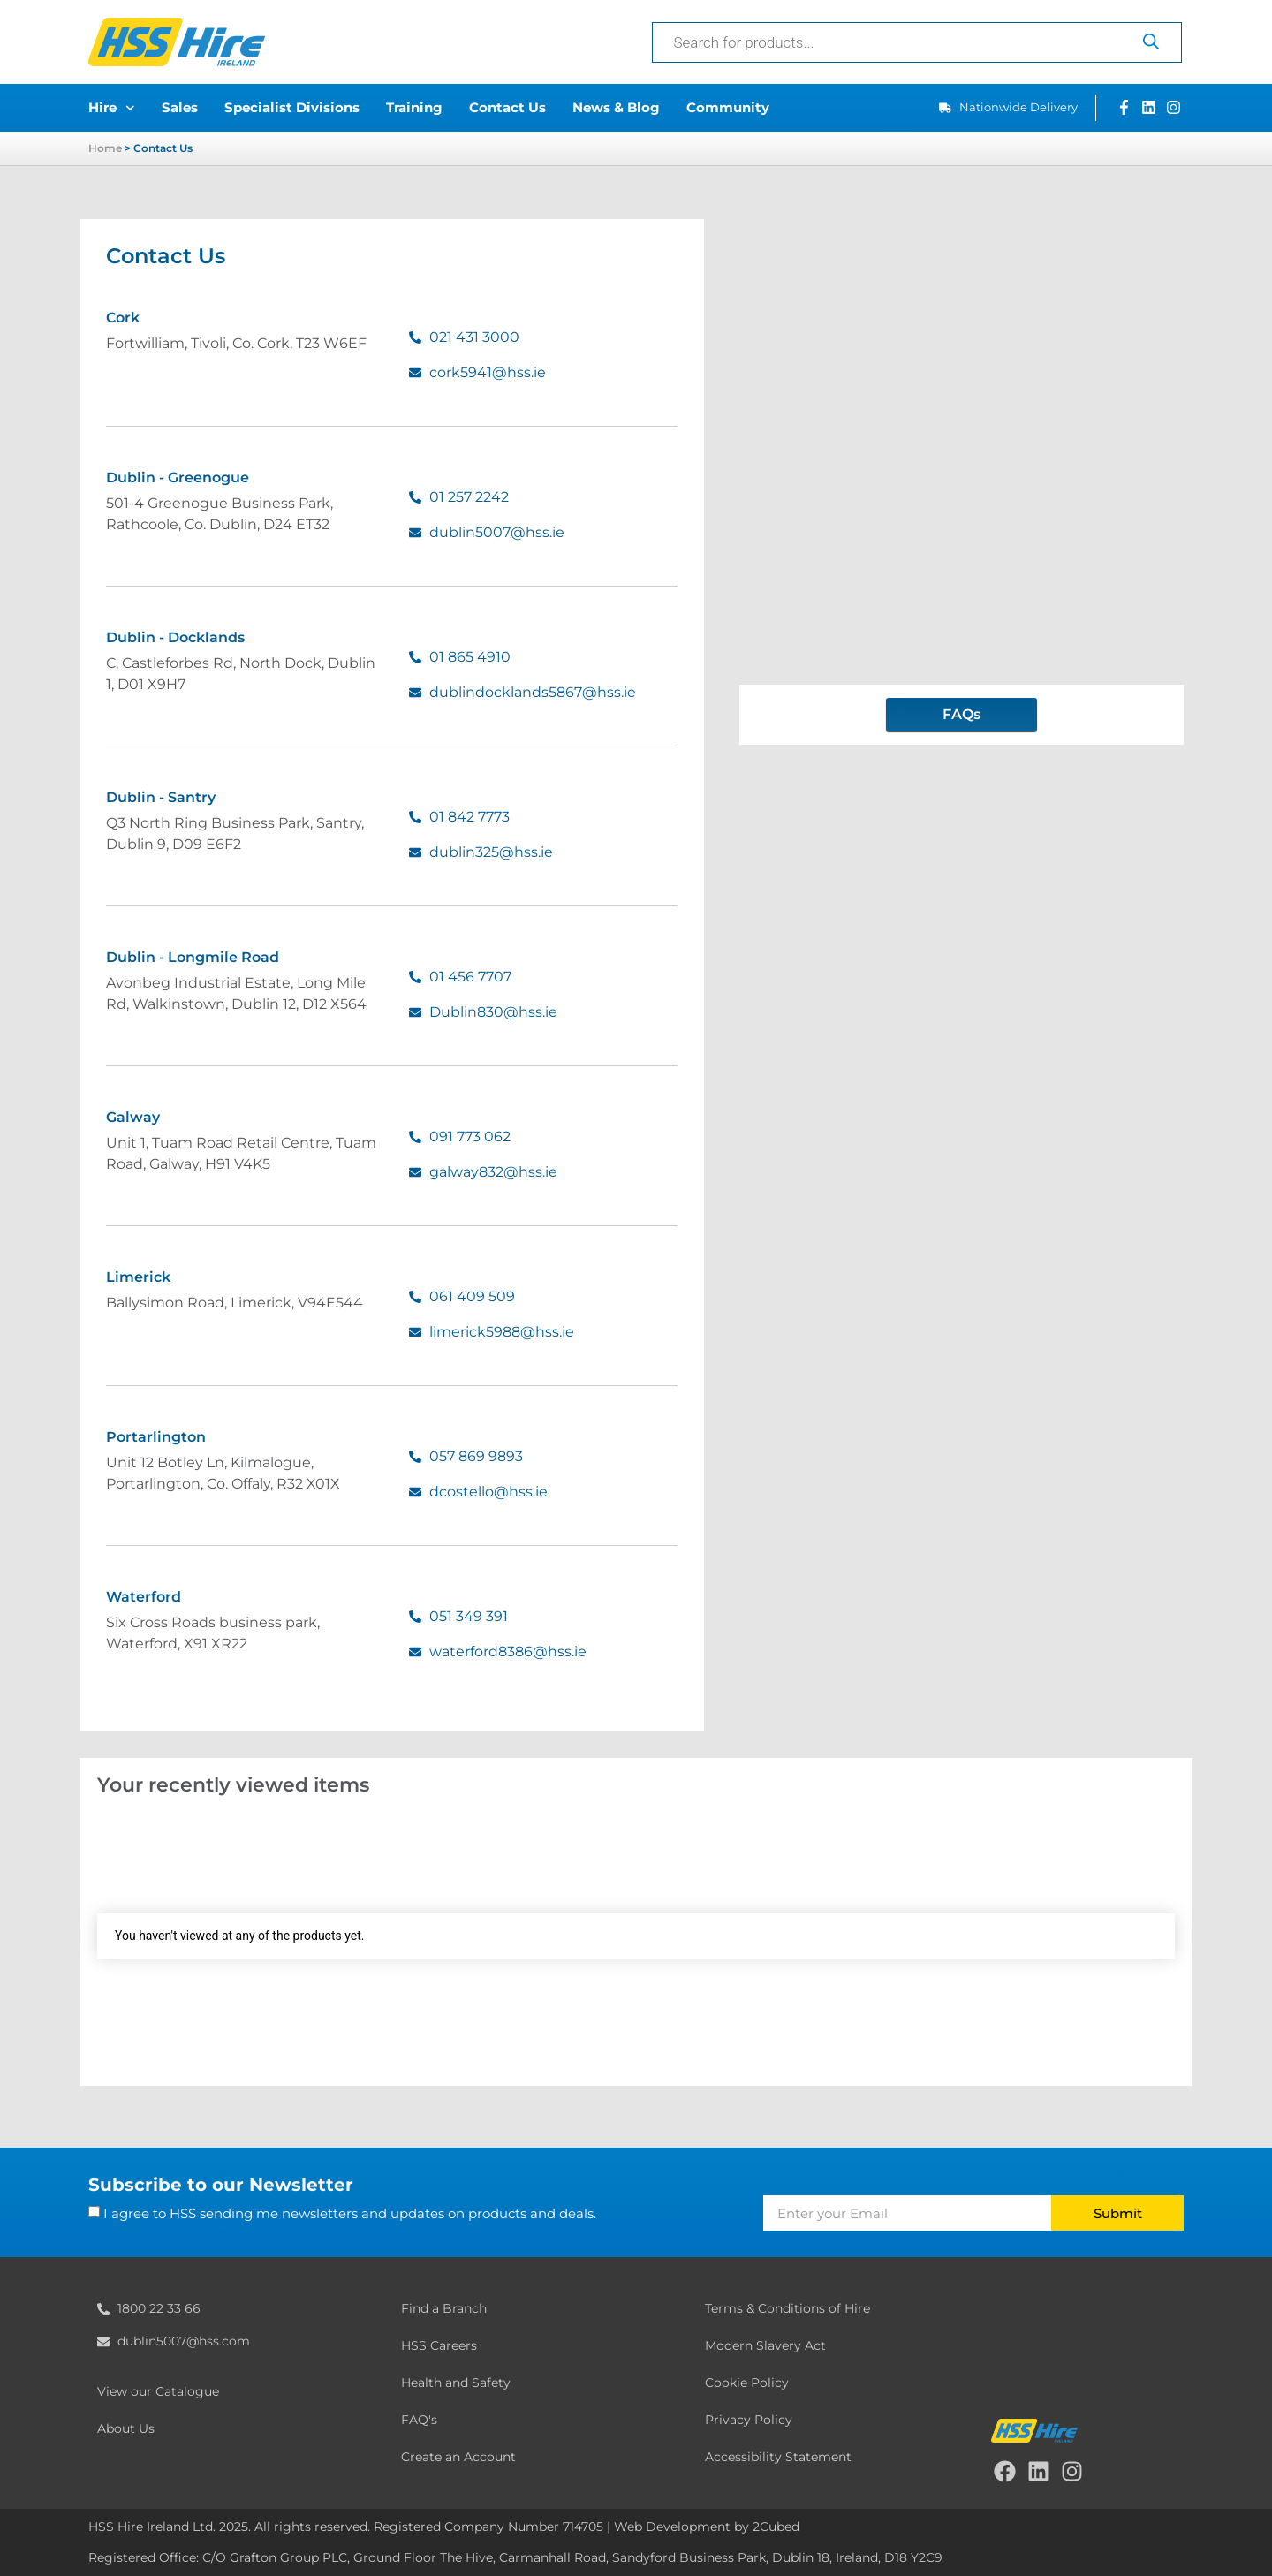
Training (414, 107)
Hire (111, 108)
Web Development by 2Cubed (706, 2526)
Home (105, 148)
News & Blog (616, 107)
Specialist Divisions (292, 107)
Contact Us (507, 107)
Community (727, 107)
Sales (180, 107)
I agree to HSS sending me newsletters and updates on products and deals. (349, 2213)
